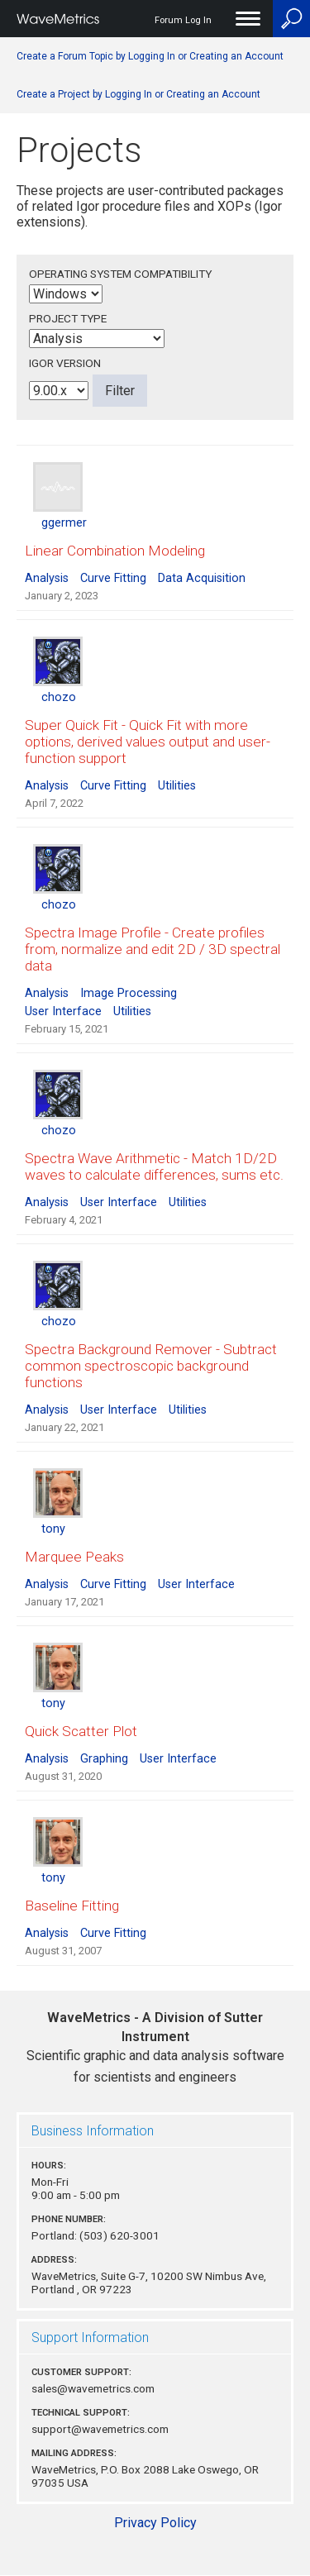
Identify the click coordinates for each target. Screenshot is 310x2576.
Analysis (47, 578)
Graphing (104, 1759)
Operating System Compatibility (120, 273)
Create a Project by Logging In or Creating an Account (138, 94)
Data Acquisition (202, 578)
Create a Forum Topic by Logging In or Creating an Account (150, 56)
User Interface (63, 1011)
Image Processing (128, 993)
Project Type (68, 318)
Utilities (177, 786)
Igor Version (65, 363)
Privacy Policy (155, 2523)
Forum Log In (183, 20)
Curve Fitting (113, 578)
